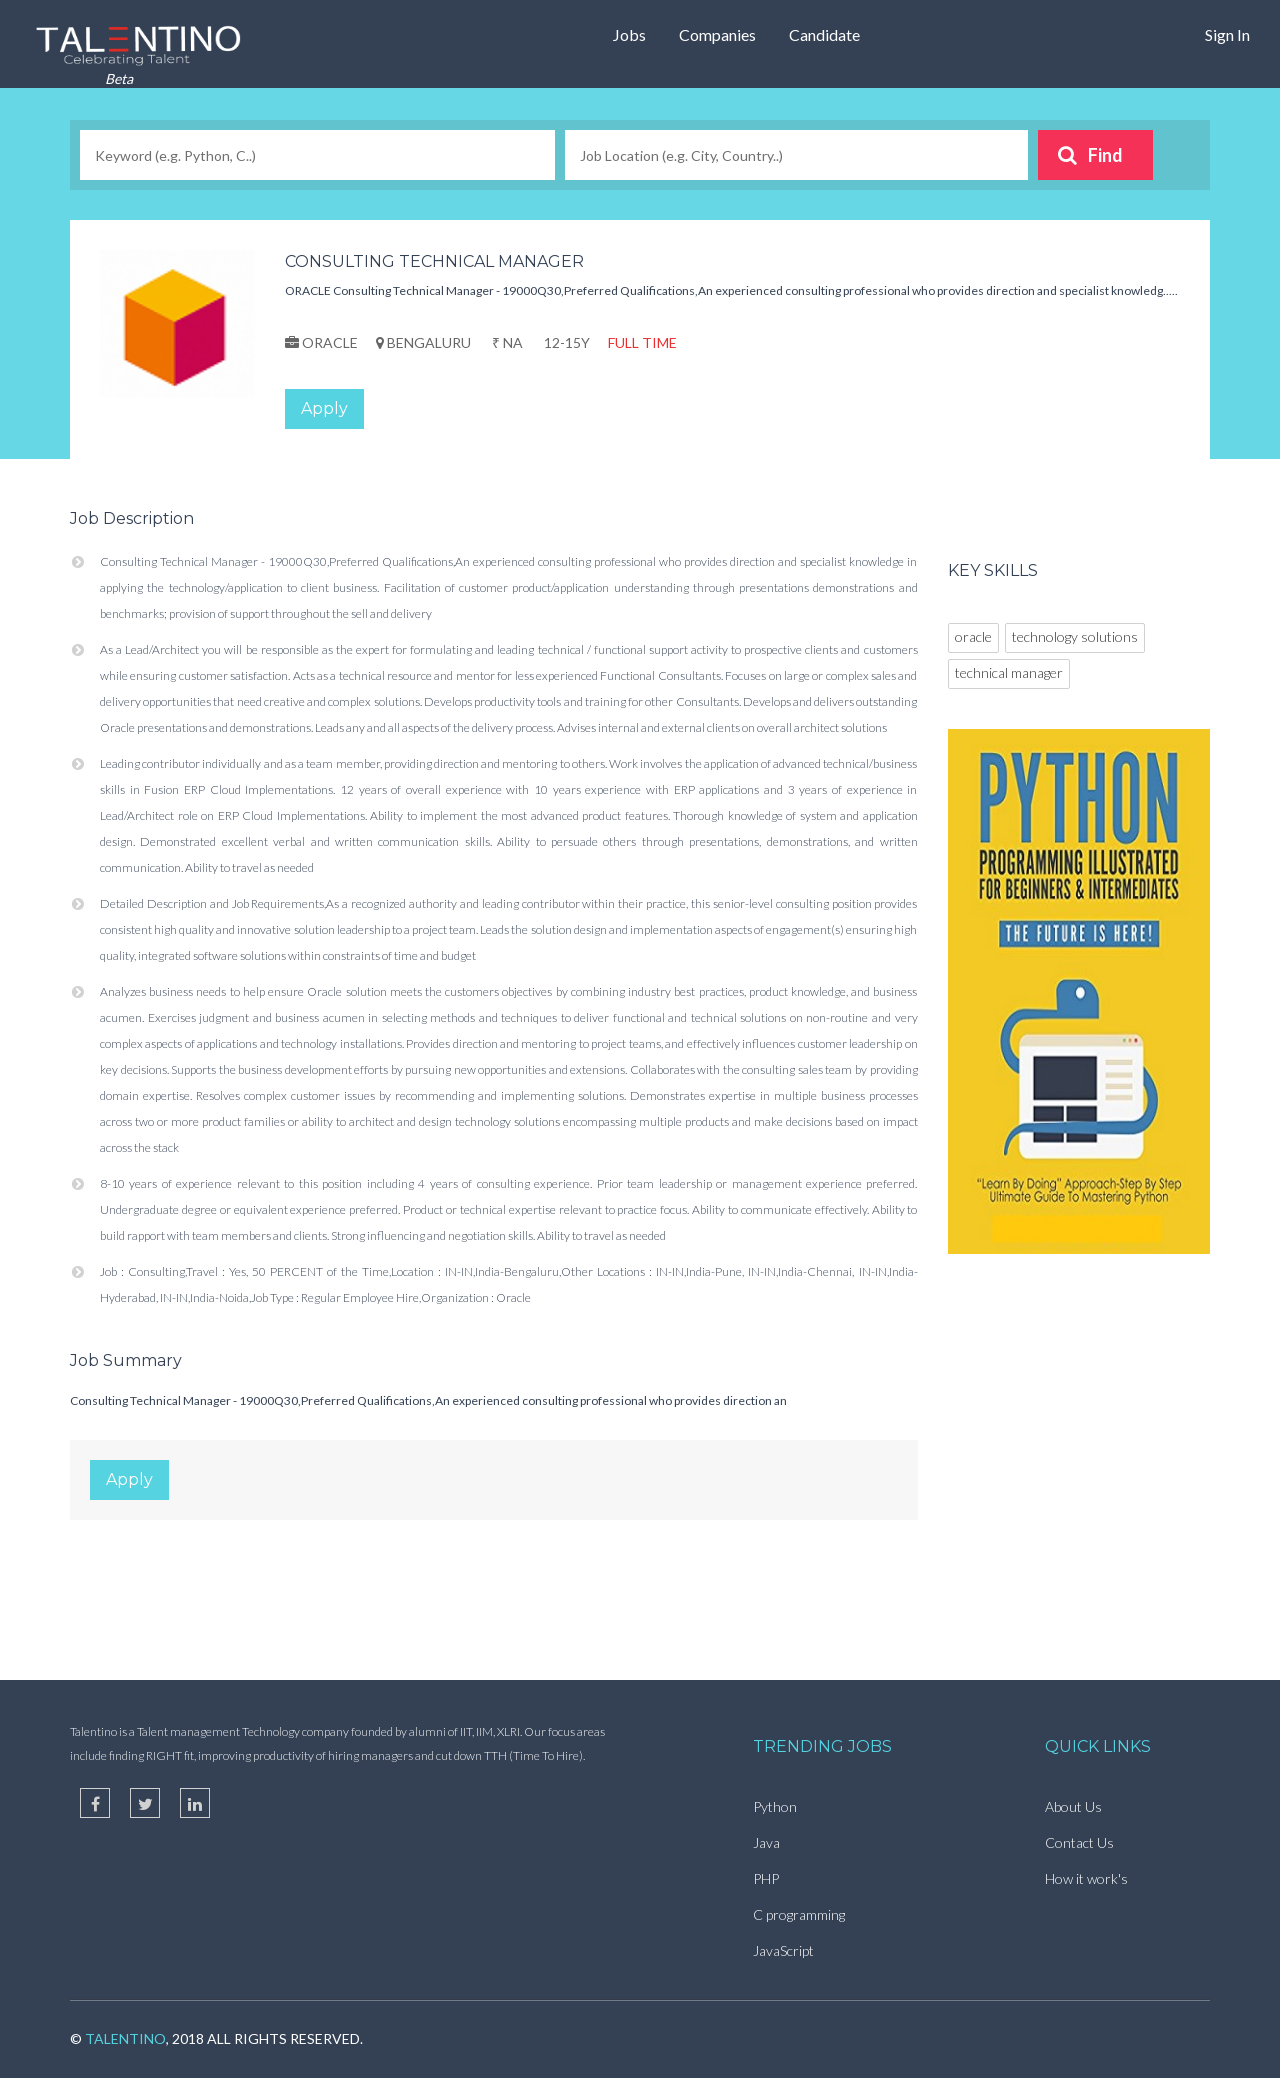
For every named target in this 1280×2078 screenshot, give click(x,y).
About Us (1073, 1806)
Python (775, 1806)
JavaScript (783, 1950)
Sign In (1227, 34)
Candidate (824, 34)
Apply (324, 408)
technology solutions (1075, 636)
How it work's (1086, 1878)
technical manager (1009, 672)
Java (766, 1842)
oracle (973, 636)
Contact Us (1079, 1842)
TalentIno (125, 2038)
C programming (799, 1914)
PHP (766, 1878)
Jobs (629, 34)
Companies (717, 34)
